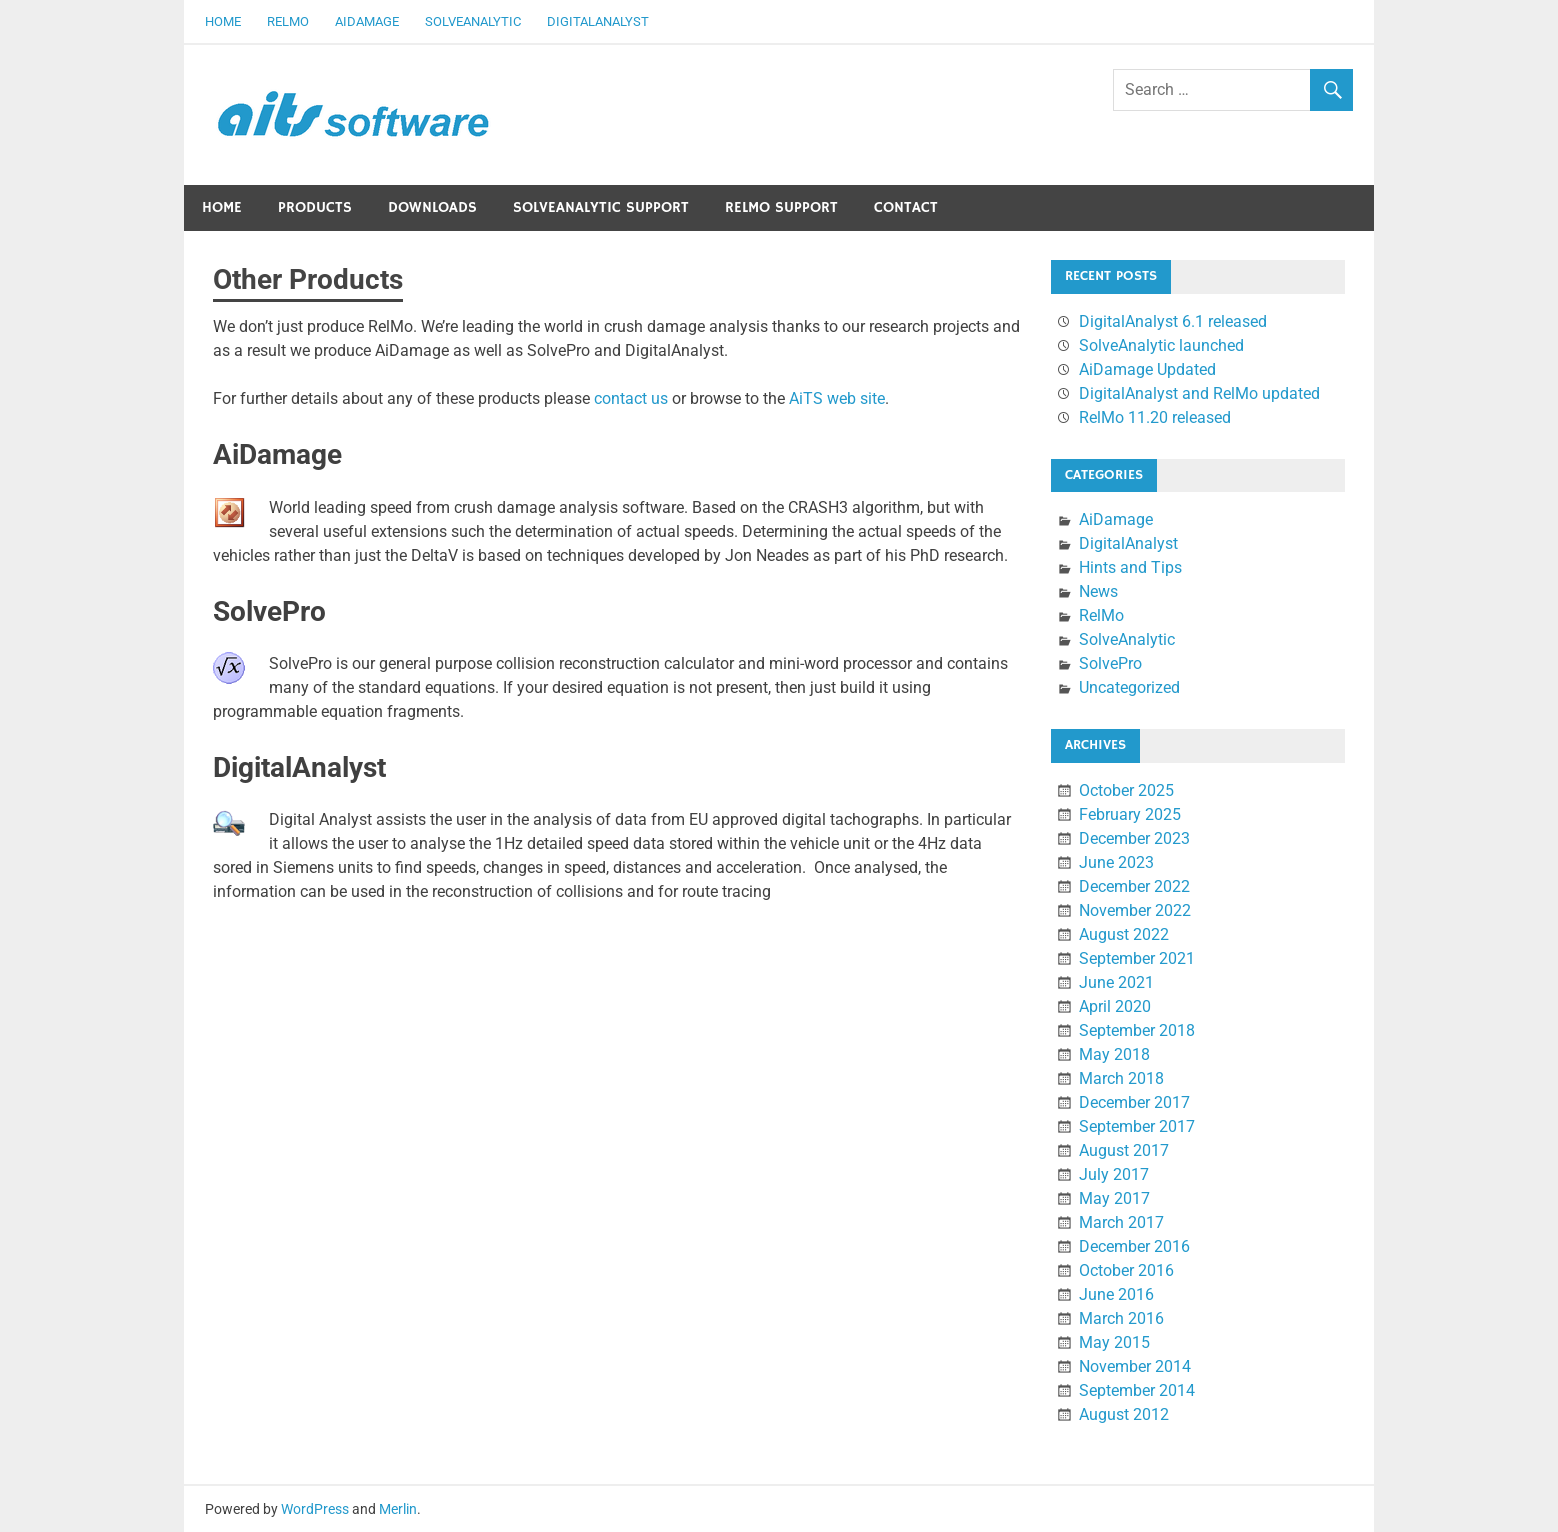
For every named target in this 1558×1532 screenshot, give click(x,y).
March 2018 (1121, 1078)
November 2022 (1135, 910)
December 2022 (1134, 886)
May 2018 (1114, 1054)
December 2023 (1134, 838)
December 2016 (1134, 1246)
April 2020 (1115, 1006)
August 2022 (1124, 934)
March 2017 (1121, 1222)
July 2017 (1114, 1174)
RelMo (288, 21)
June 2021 (1116, 982)
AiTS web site (837, 398)
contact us (631, 398)
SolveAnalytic (473, 21)
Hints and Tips (1130, 567)
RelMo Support (781, 207)
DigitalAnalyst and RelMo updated (1199, 393)
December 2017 (1134, 1102)
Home (223, 21)
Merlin (398, 1509)
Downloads (432, 207)
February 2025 (1130, 814)
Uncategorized (1129, 687)
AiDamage (367, 21)
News (1098, 591)
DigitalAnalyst (598, 21)
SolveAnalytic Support (601, 207)
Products (315, 207)
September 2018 (1137, 1030)
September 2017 (1137, 1126)
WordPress (315, 1509)
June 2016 (1116, 1294)
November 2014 (1135, 1366)
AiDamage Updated (1147, 369)
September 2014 (1137, 1390)
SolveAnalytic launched (1161, 345)
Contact (906, 207)
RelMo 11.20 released (1155, 417)
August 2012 (1124, 1414)
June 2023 (1116, 862)
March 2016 (1121, 1318)
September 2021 (1137, 958)
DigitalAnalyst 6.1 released (1173, 321)
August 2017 (1124, 1150)
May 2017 (1114, 1198)
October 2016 (1126, 1270)
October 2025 (1126, 790)
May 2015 (1114, 1342)
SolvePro (1110, 663)
